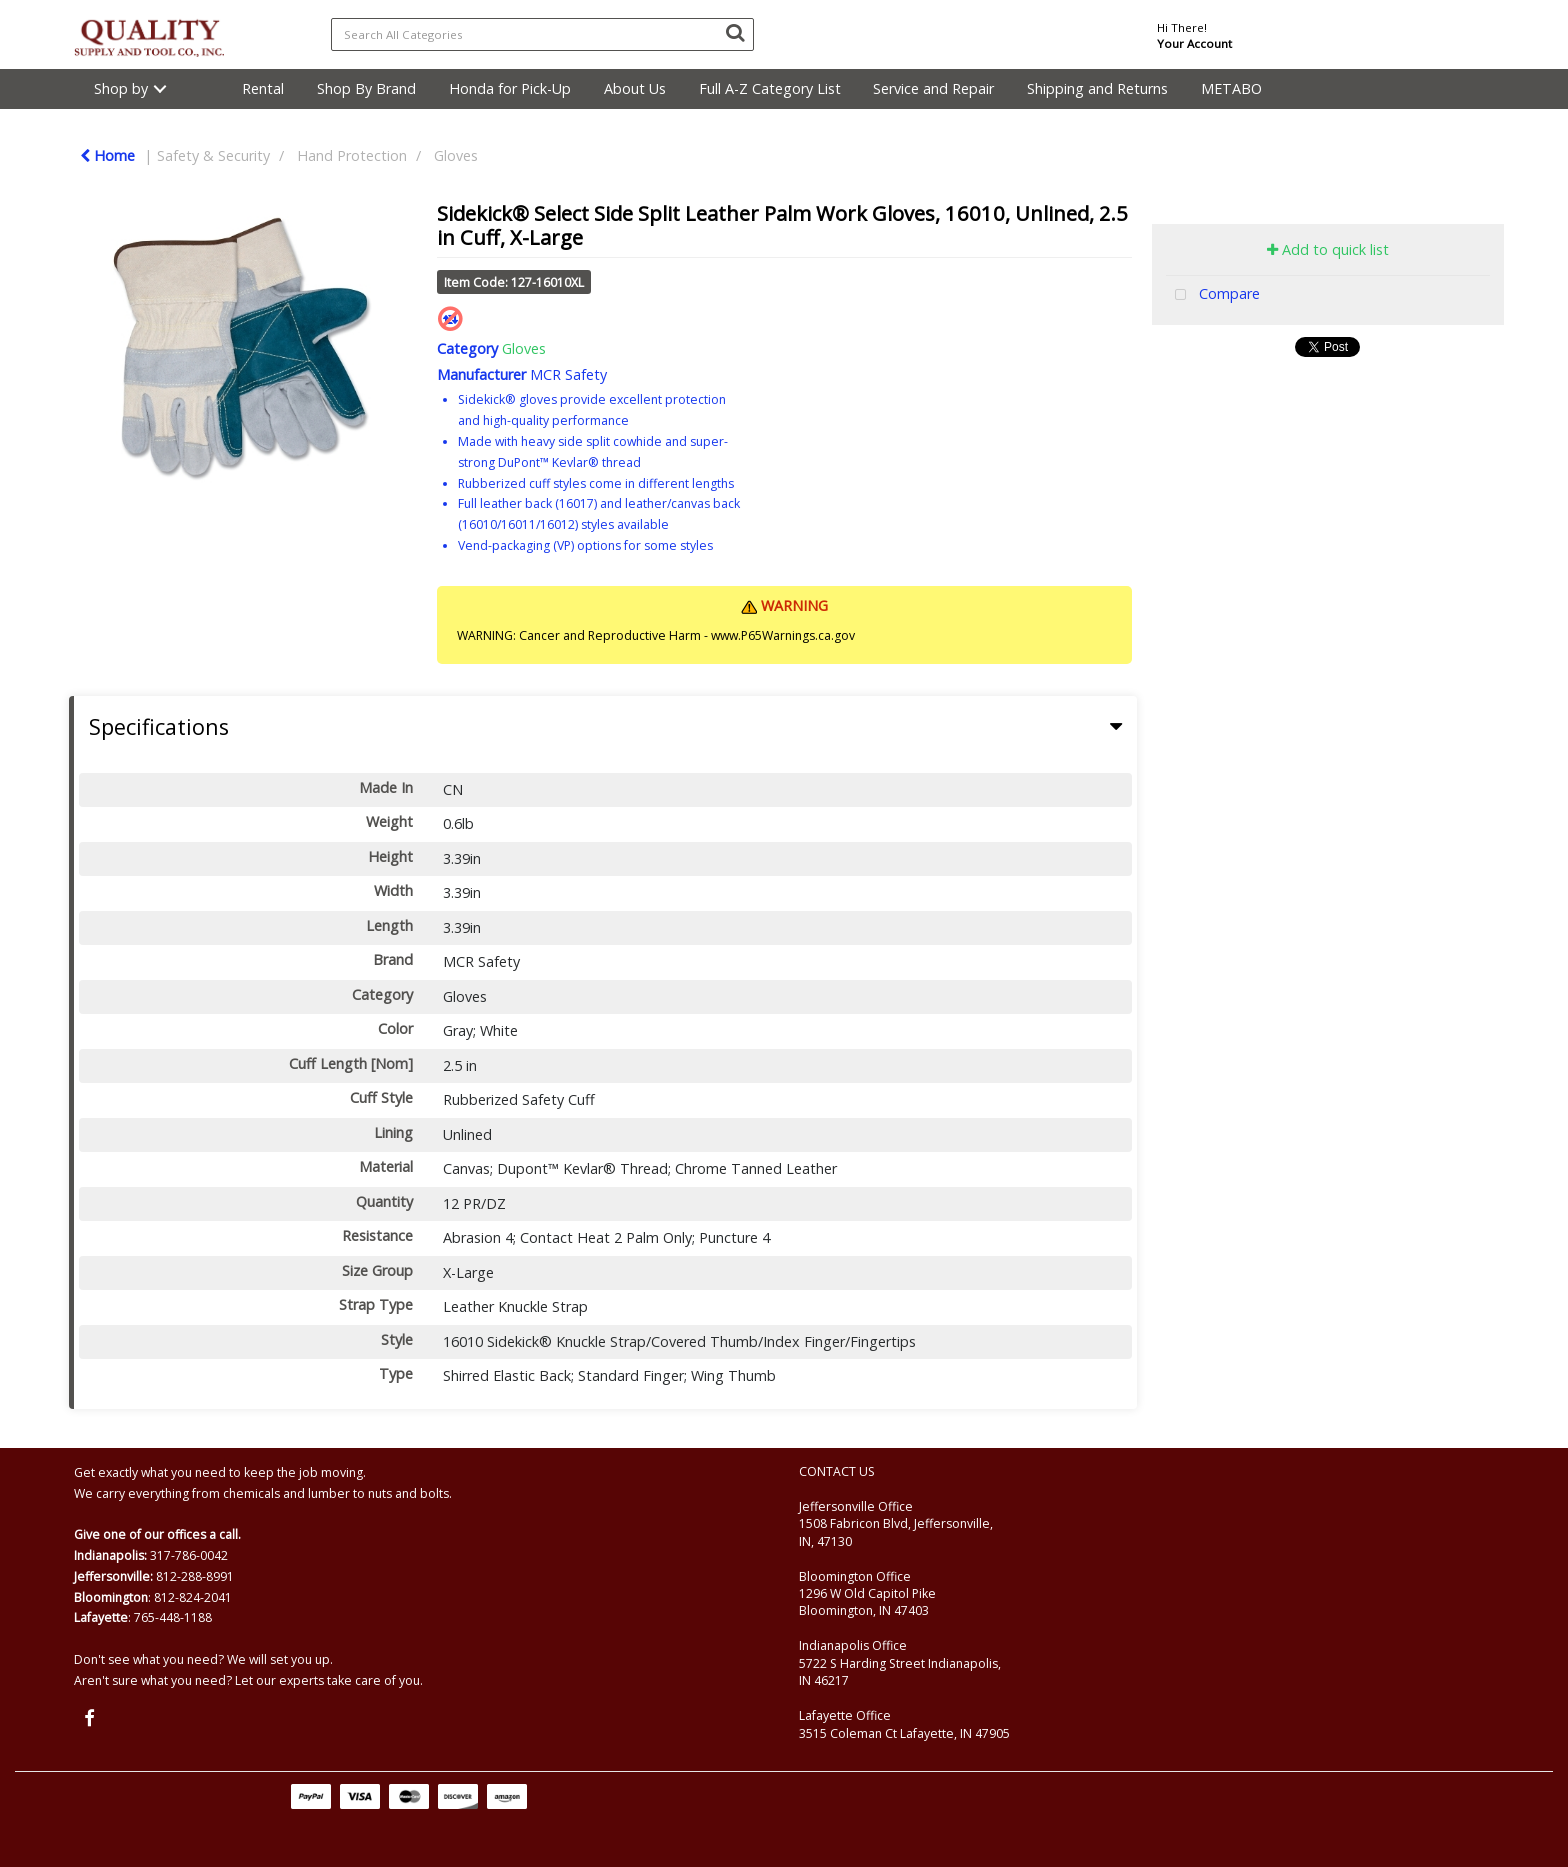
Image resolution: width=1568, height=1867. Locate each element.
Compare (1213, 295)
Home (107, 155)
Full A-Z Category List (770, 88)
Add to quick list (1328, 249)
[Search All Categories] (542, 34)
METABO (1231, 88)
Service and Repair (933, 88)
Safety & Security (213, 155)
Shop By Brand (366, 88)
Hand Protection (352, 155)
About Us (635, 88)
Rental (263, 88)
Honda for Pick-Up (510, 88)
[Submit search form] (735, 32)
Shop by (121, 88)
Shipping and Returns (1097, 88)
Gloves (456, 155)
